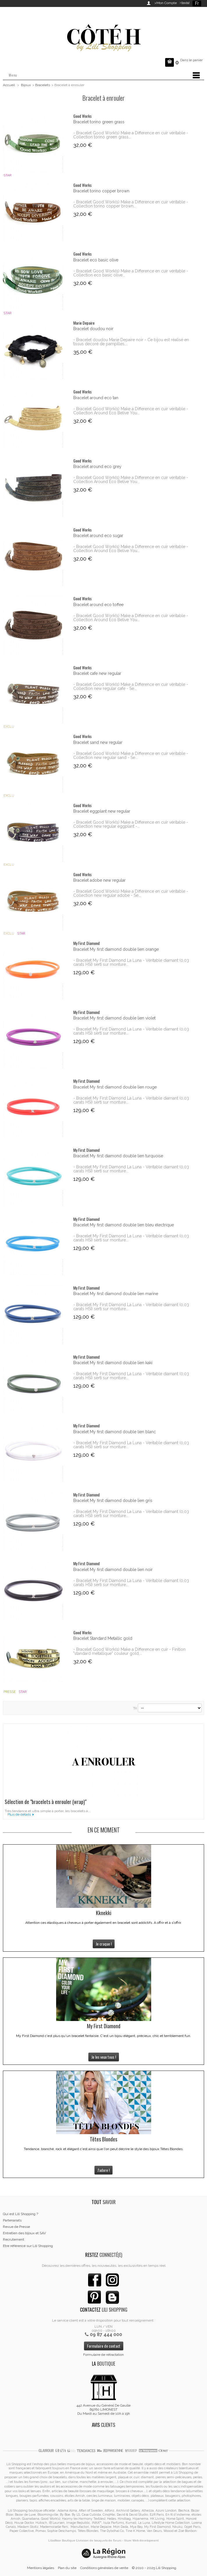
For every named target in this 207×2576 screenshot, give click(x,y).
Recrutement (13, 2239)
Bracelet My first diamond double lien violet (114, 1018)
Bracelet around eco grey (97, 466)
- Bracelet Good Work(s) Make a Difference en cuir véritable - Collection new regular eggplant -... (130, 824)
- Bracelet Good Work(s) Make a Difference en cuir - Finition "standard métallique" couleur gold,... (129, 1651)
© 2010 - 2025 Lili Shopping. (154, 2568)
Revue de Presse (16, 2227)
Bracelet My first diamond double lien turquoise (118, 1156)
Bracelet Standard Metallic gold (102, 1638)
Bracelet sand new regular (97, 742)
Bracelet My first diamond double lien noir (113, 1569)
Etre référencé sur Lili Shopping (28, 2246)
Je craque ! (104, 1944)
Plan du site (67, 2568)
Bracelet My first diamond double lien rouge (115, 1087)
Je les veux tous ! (103, 2057)
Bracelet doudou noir (93, 328)
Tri (135, 1708)
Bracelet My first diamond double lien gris (112, 1500)
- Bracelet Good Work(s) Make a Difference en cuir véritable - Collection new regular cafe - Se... (130, 686)
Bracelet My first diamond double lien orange (116, 949)
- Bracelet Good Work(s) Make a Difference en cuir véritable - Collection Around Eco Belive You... (130, 410)
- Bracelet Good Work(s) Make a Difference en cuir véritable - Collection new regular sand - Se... (130, 755)
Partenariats (12, 2220)
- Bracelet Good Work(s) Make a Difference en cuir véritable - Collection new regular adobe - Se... (130, 893)
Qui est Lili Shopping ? (20, 2214)
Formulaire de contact (103, 2346)
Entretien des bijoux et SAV (24, 2233)
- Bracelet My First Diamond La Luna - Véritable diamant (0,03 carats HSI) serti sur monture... (131, 962)
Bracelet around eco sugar (98, 535)
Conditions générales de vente (104, 2568)
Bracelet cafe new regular (97, 673)
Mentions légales (40, 2568)
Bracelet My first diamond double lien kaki (112, 1362)
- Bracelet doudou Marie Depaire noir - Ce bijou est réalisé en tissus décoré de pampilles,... (131, 341)
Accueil (9, 85)
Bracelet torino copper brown (101, 191)
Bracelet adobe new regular (99, 880)
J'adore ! (103, 2170)
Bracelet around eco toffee (98, 604)
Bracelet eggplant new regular (101, 811)
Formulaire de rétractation (103, 2355)
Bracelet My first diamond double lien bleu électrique (123, 1225)
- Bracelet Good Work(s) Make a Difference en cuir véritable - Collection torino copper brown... (130, 204)
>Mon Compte (165, 3)
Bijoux (26, 85)
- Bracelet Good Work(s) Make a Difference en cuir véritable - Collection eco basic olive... (130, 273)
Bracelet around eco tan (95, 397)
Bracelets (42, 85)
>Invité (184, 3)
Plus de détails (19, 1814)
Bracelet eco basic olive (95, 260)
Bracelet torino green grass (98, 122)
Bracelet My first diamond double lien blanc (114, 1431)
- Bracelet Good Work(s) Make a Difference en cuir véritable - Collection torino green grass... (130, 135)
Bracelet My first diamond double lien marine (115, 1293)
